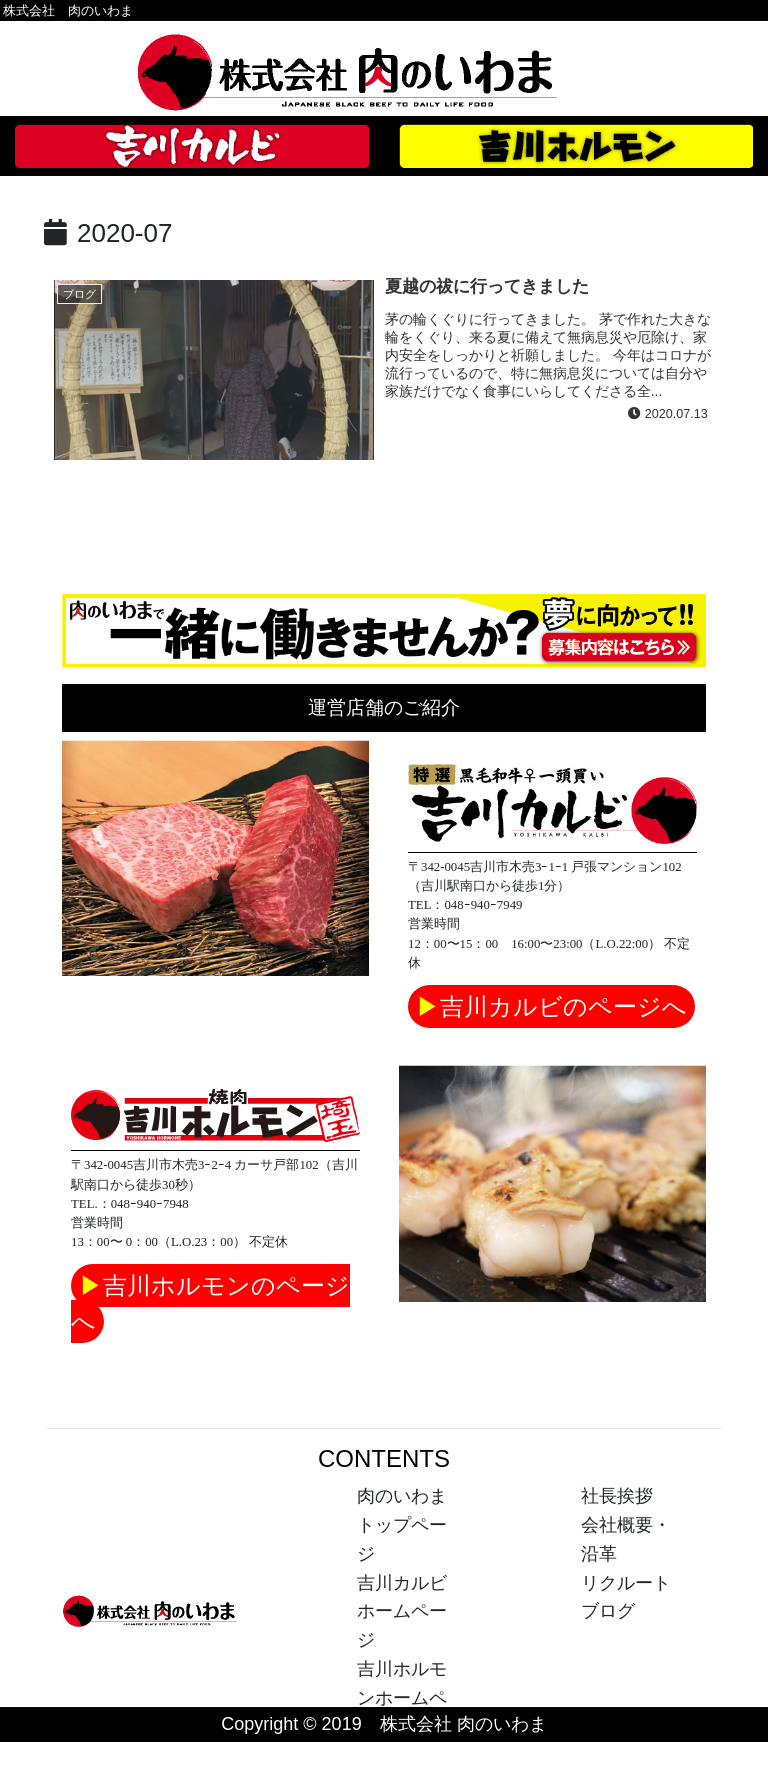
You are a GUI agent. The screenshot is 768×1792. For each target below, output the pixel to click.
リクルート (626, 1583)
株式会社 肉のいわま (68, 10)
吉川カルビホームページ (402, 1612)
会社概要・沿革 (626, 1539)
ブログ (608, 1611)
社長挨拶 (617, 1496)
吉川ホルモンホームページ (402, 1698)
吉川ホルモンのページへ (210, 1303)
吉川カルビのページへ (551, 1006)
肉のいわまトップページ (402, 1525)
